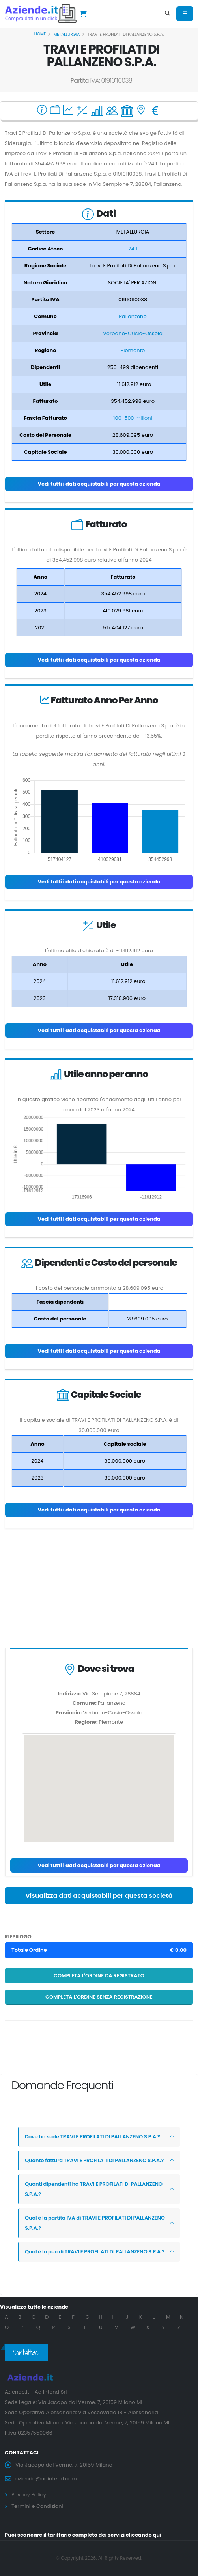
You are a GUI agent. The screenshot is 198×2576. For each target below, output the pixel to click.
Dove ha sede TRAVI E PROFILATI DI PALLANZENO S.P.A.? (92, 2136)
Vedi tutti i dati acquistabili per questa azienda (98, 484)
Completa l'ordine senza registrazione (99, 1997)
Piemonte (133, 350)
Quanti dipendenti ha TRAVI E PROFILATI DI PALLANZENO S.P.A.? (94, 2189)
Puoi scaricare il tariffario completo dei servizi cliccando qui (83, 2535)
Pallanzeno (132, 316)
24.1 (132, 248)
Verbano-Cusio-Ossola (133, 333)
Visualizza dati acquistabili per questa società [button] (98, 1895)
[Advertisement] (99, 1590)
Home (40, 34)
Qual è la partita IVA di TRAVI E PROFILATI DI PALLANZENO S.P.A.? (95, 2223)
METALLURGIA (66, 34)
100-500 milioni (132, 418)
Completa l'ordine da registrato (99, 1975)
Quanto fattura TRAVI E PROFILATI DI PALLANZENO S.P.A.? (94, 2160)
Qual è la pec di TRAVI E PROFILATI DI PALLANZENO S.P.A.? (94, 2251)
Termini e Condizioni (37, 2506)
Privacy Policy (28, 2494)
